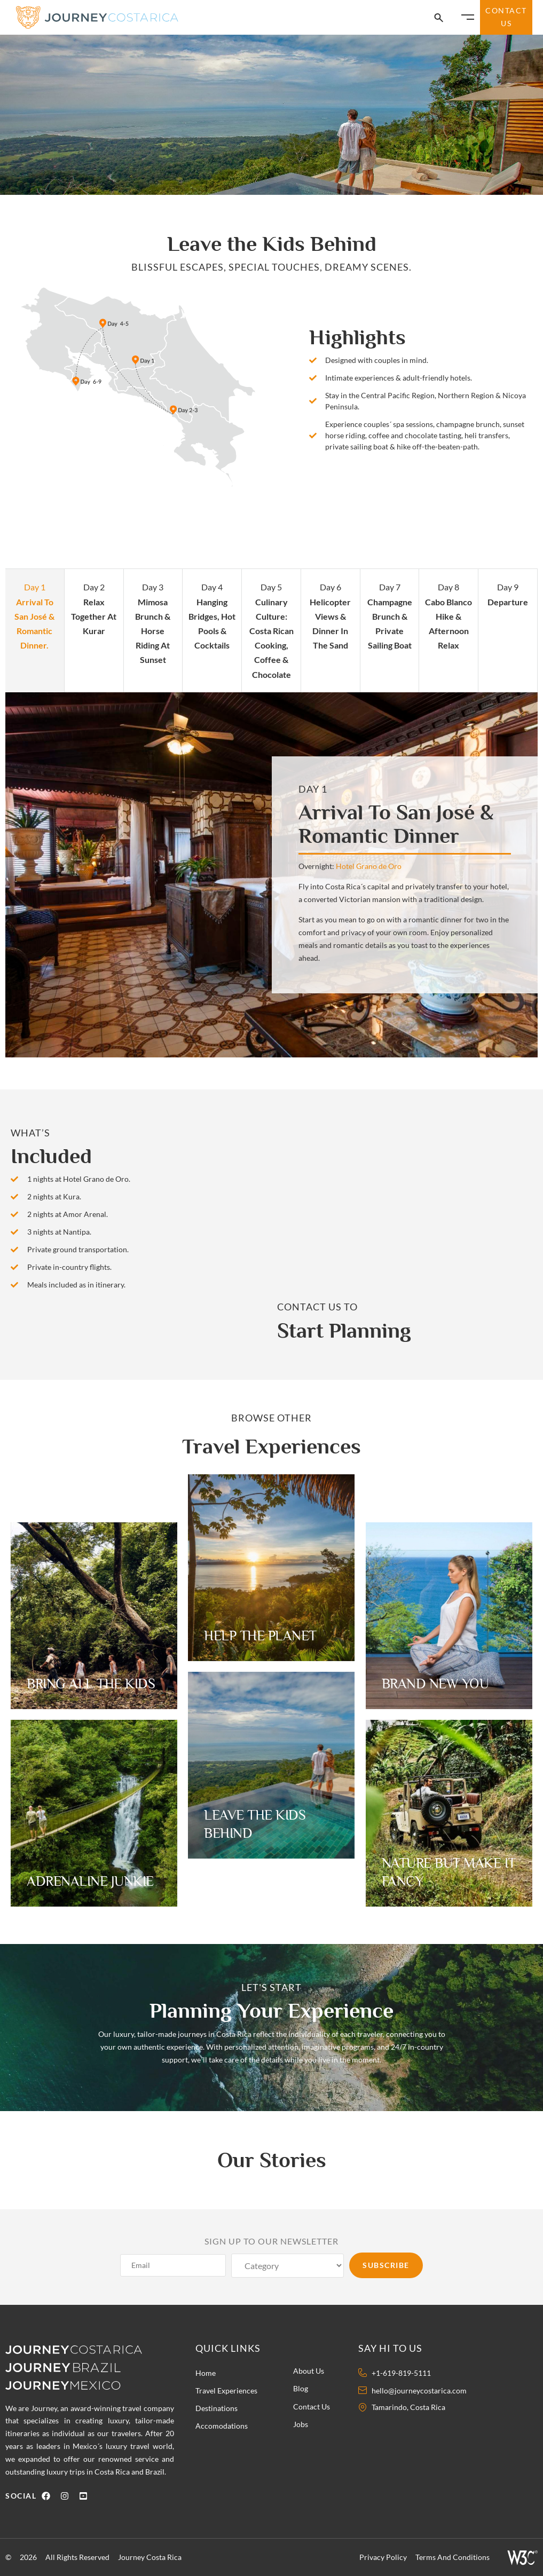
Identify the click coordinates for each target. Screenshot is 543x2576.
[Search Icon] (438, 18)
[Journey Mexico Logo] (69, 2385)
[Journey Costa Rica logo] (81, 2348)
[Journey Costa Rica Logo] (97, 17)
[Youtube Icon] (85, 2496)
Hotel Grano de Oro (369, 866)
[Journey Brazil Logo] (85, 2366)
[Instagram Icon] (67, 2496)
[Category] (287, 2266)
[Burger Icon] (467, 17)
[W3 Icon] (522, 2557)
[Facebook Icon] (48, 2496)
